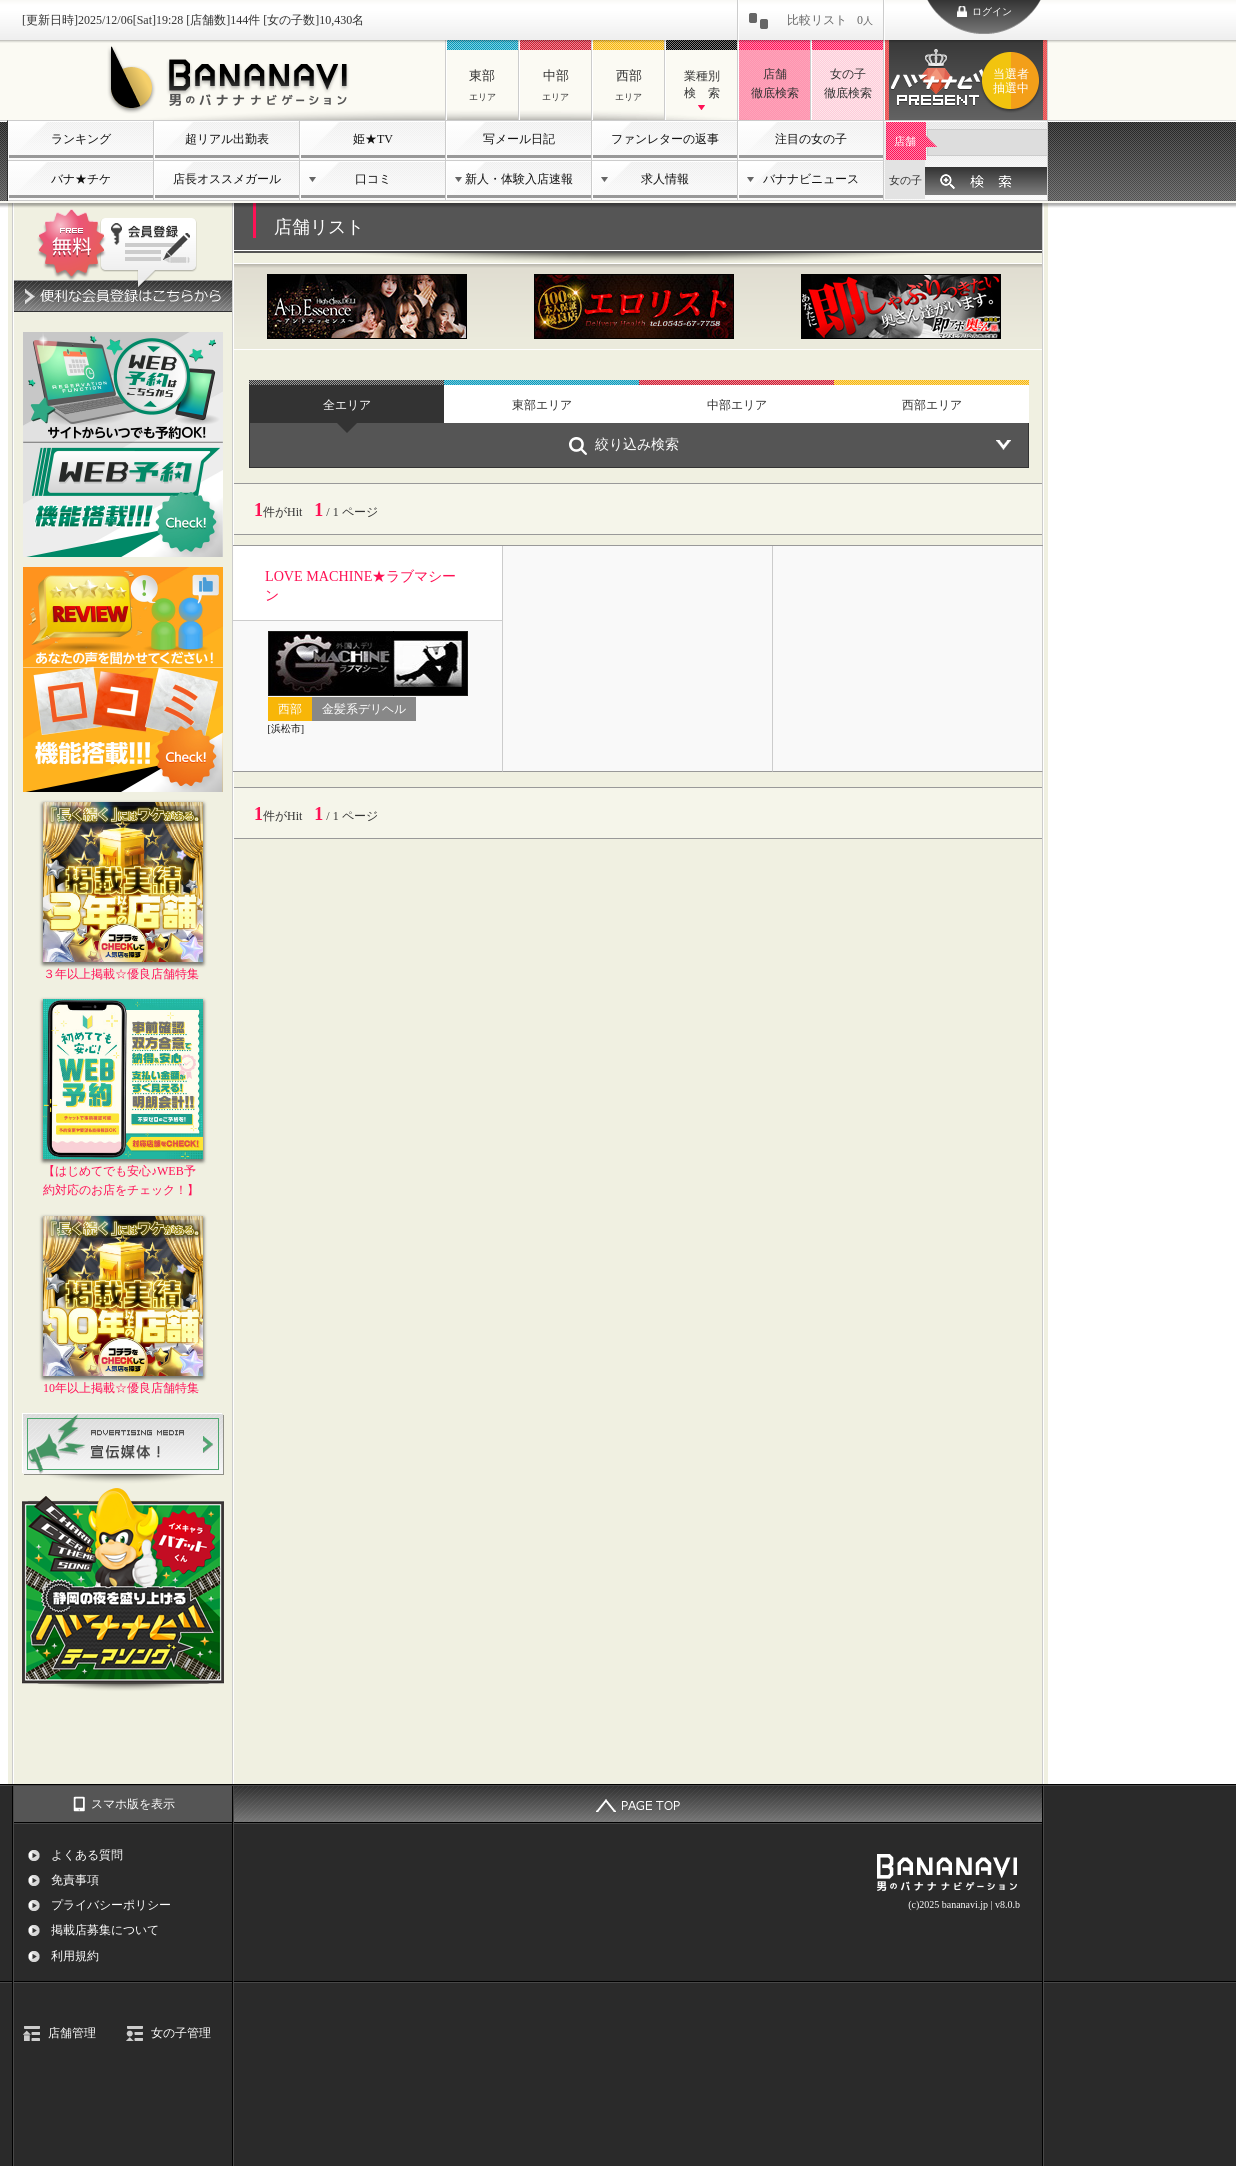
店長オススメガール (227, 179)
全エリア (347, 405)
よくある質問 (87, 1855)
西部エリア (932, 405)
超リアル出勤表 (227, 139)
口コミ (373, 179)
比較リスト (830, 20)
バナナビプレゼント (1014, 81)
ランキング (81, 139)
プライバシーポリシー (111, 1905)
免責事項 (75, 1880)
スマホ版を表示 (133, 1804)
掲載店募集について (105, 1930)
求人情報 (665, 179)
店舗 (905, 141)
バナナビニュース (811, 179)
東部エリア (542, 405)
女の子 (905, 180)
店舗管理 (72, 2033)
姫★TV (373, 139)
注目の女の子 (811, 139)
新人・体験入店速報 (519, 179)
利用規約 (75, 1956)
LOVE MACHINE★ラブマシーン (360, 585)
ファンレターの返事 (665, 139)
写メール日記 (519, 139)
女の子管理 (181, 2033)
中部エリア (737, 405)
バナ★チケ (81, 179)
